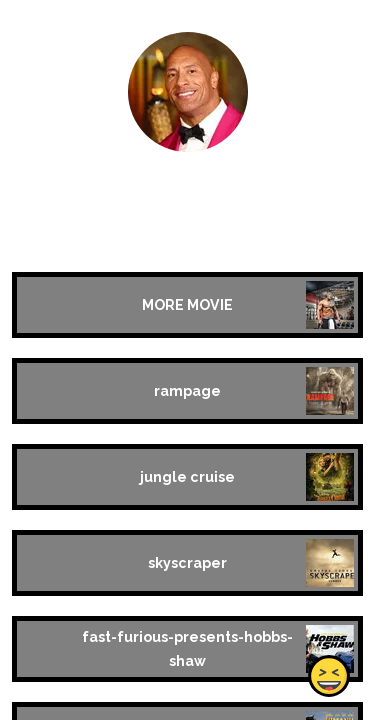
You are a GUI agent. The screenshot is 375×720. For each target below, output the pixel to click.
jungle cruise (187, 477)
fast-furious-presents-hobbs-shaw (187, 649)
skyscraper (187, 563)
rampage (187, 391)
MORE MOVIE (187, 305)
